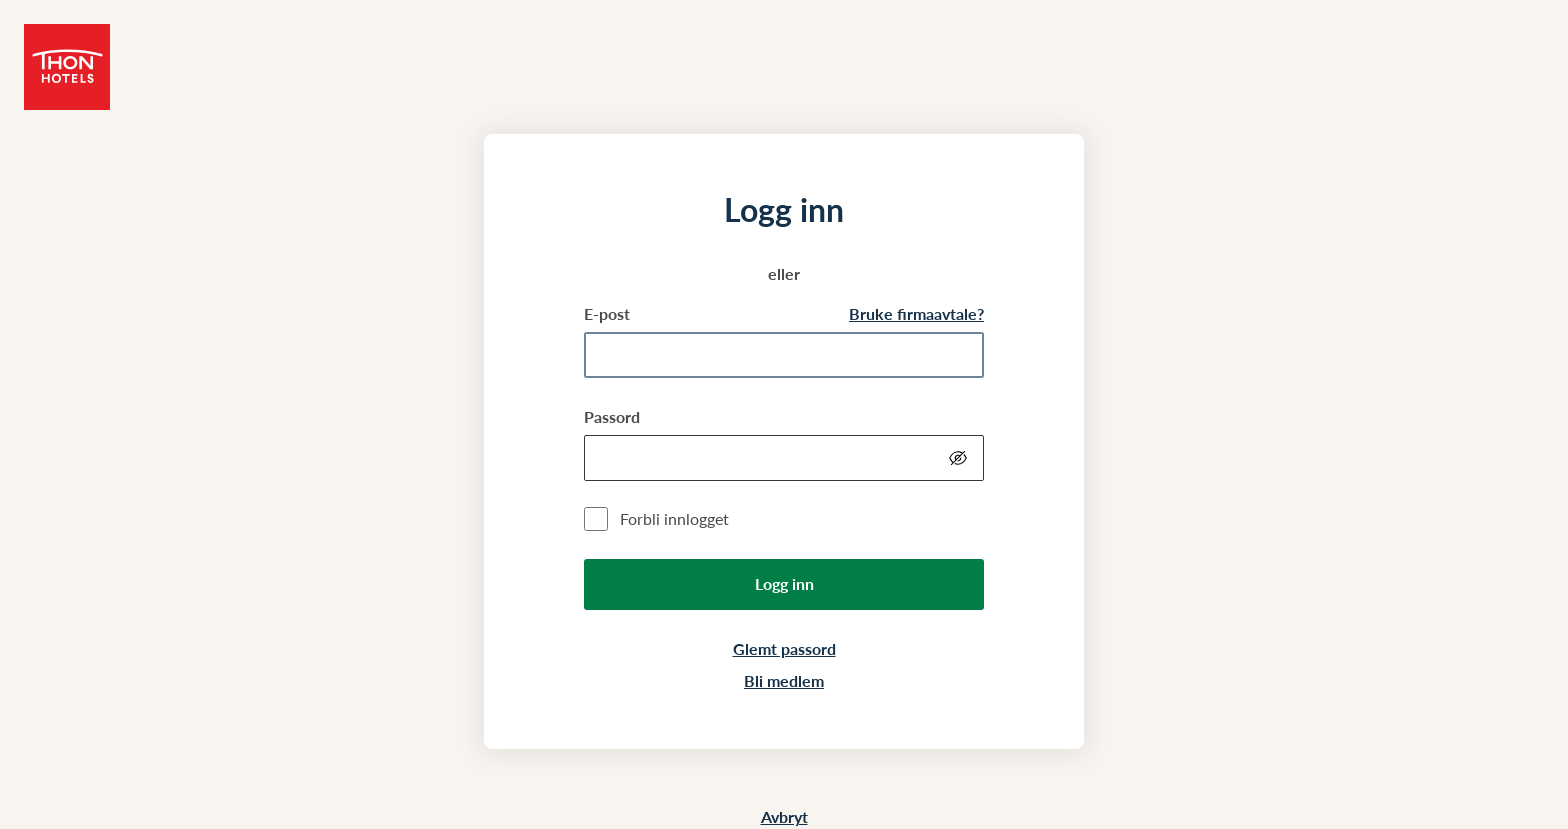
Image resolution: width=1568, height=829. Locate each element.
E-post (607, 313)
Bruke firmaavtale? (916, 313)
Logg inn (784, 583)
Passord (612, 416)
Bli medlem (784, 680)
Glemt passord (784, 648)
